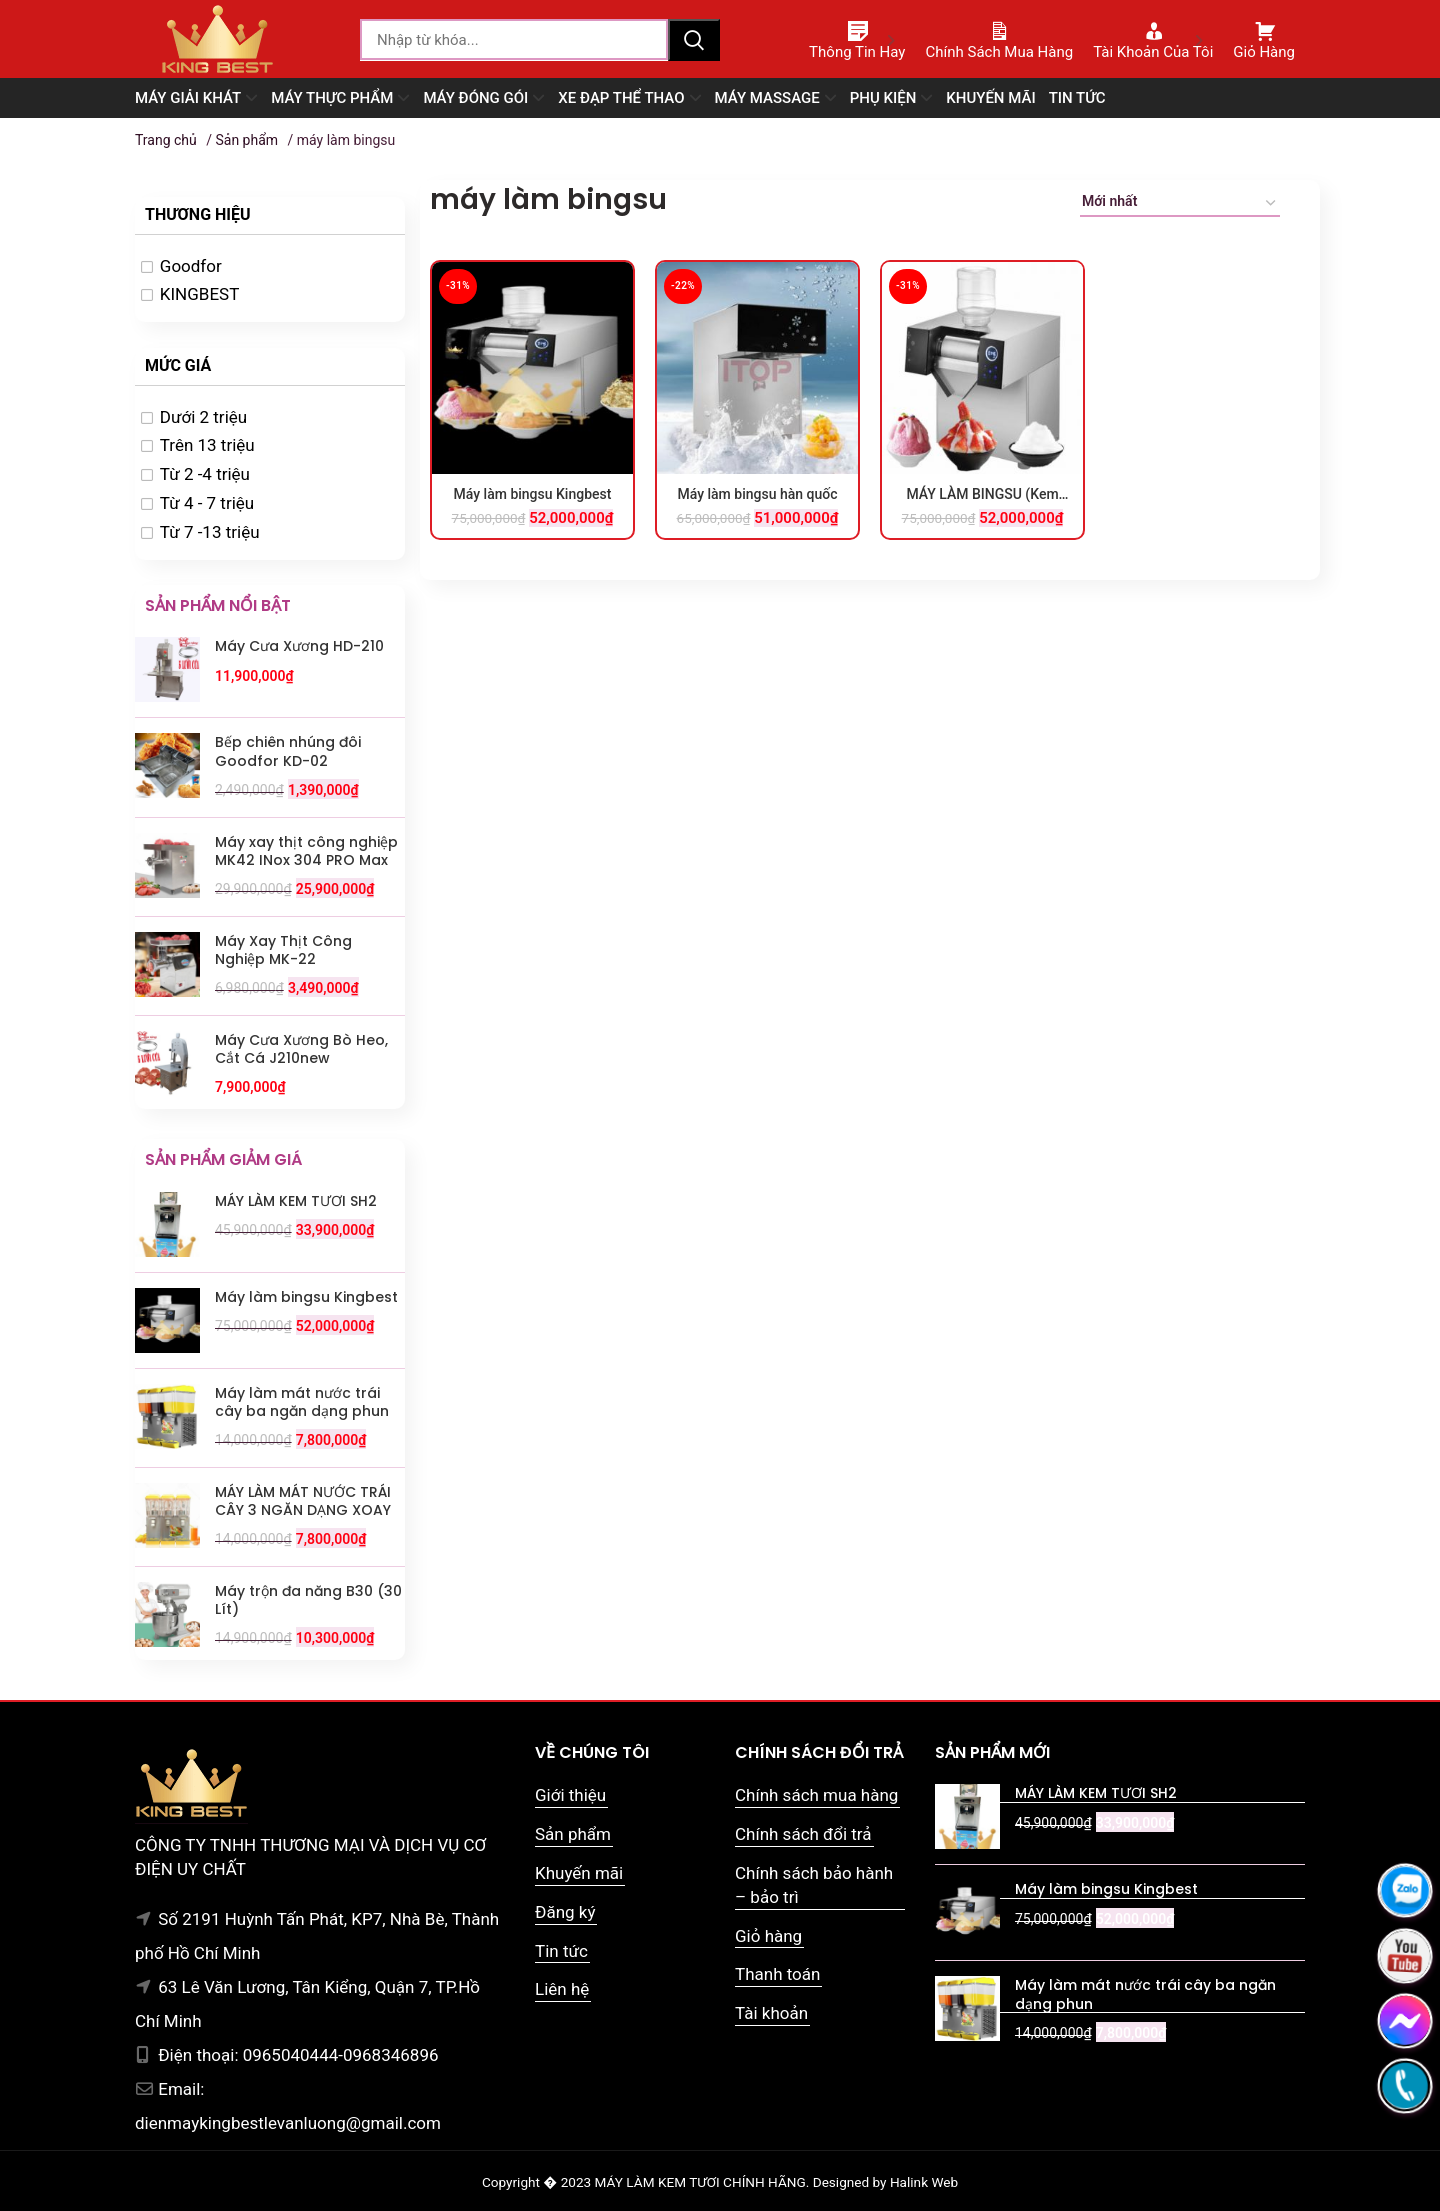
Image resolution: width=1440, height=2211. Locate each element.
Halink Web (924, 2182)
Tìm (694, 40)
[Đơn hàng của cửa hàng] (1180, 204)
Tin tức (561, 1951)
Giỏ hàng (768, 1936)
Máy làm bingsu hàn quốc (757, 494)
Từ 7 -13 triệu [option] (210, 532)
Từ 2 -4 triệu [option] (205, 474)
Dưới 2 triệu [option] (203, 417)
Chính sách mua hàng (816, 1795)
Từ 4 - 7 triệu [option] (207, 503)
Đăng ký (565, 1912)
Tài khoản (771, 2013)
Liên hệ (562, 1989)
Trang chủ (166, 140)
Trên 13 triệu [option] (207, 445)
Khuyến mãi (579, 1873)
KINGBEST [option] (200, 294)
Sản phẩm (246, 140)
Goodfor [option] (191, 266)
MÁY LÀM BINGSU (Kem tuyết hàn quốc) (982, 495)
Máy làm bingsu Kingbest (533, 494)
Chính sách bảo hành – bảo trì (814, 1885)
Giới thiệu (570, 1795)
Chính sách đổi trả (803, 1834)
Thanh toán (777, 1974)
